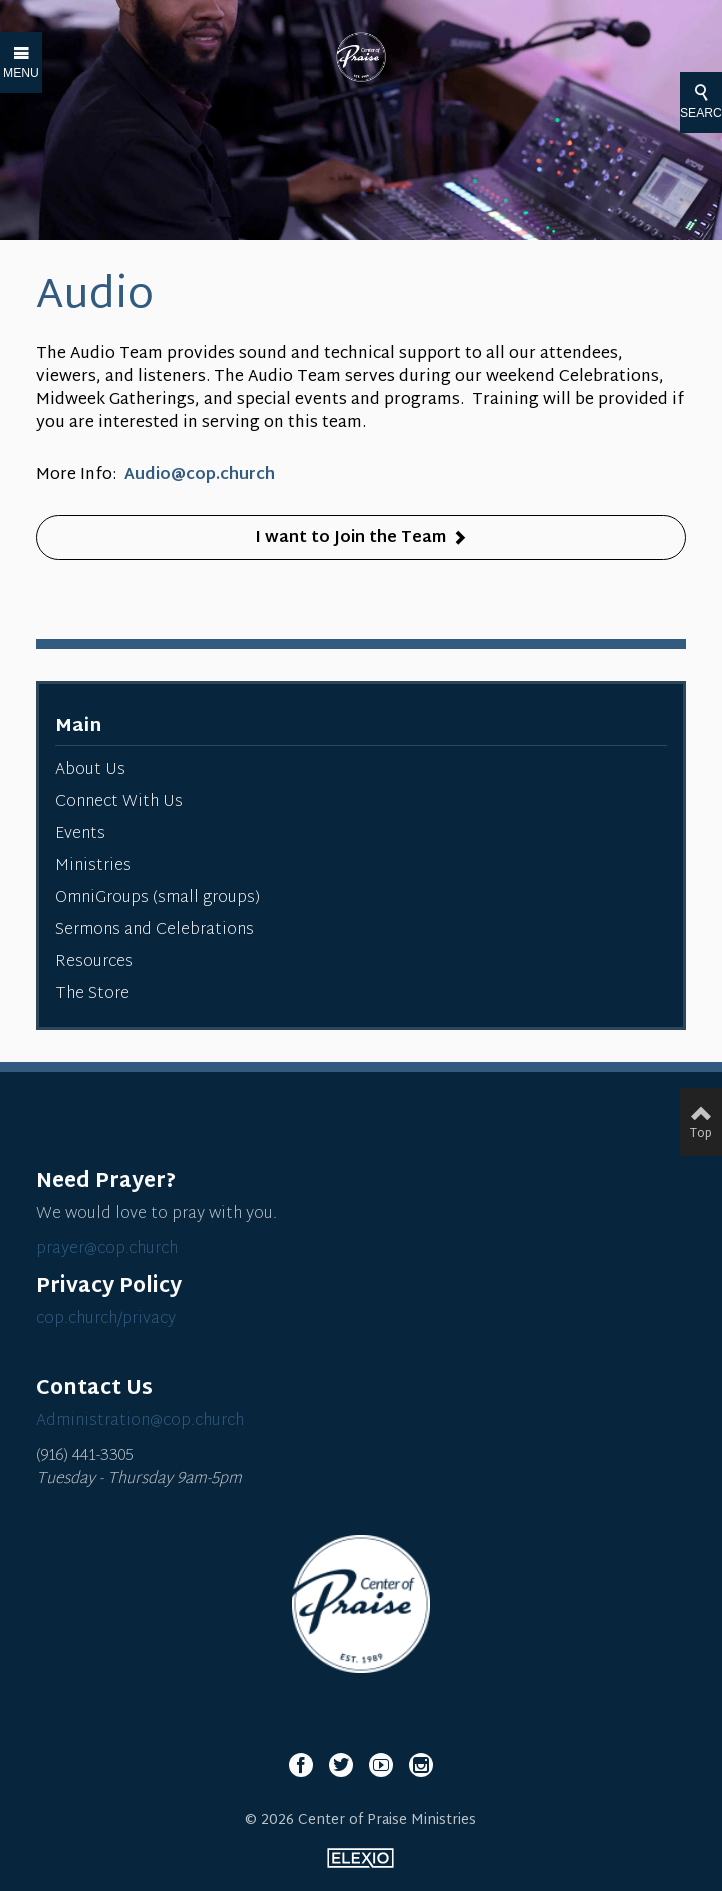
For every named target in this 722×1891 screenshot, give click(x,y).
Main (78, 726)
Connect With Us (119, 802)
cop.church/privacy (106, 1319)
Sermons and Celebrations (154, 930)
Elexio (360, 1858)
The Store (92, 994)
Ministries (93, 866)
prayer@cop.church (107, 1249)
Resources (94, 962)
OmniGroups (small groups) (157, 898)
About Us (90, 770)
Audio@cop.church (199, 475)
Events (80, 834)
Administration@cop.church (140, 1421)
